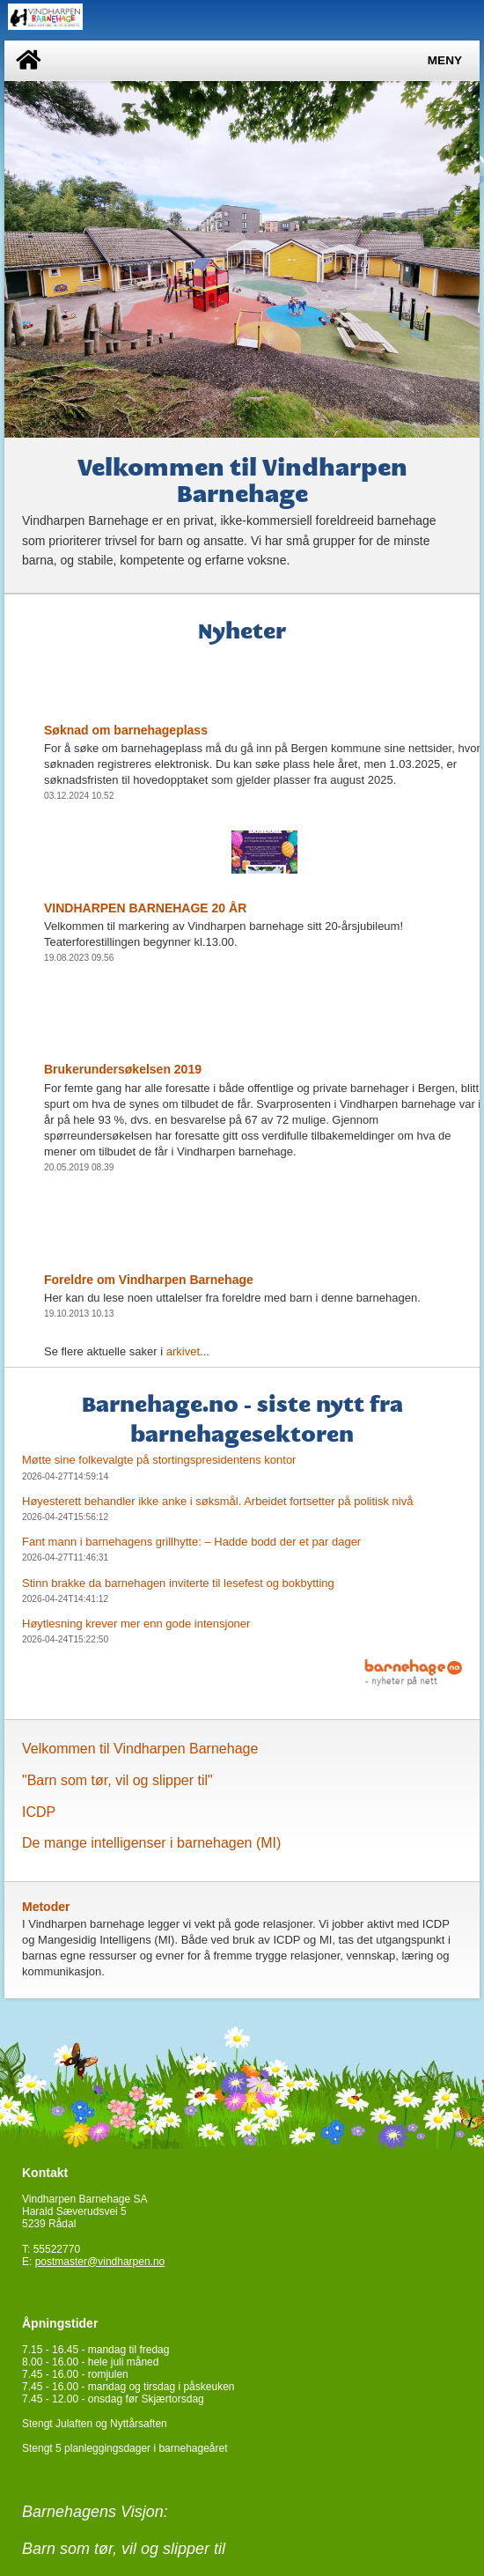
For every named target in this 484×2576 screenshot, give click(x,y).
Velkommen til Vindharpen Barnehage (140, 1748)
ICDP (38, 1812)
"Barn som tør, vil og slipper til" (117, 1780)
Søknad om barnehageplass (126, 730)
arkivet (183, 1351)
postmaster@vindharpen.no (100, 2261)
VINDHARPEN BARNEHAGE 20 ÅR (145, 908)
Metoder (46, 1907)
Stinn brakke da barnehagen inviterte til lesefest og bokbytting (178, 1583)
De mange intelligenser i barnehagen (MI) (151, 1842)
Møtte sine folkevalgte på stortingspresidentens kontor (159, 1459)
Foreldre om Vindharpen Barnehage (148, 1280)
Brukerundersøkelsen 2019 (123, 1069)
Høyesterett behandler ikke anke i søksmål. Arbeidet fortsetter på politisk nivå (217, 1501)
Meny (445, 60)
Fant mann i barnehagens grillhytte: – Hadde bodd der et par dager (191, 1541)
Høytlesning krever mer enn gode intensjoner (136, 1623)
